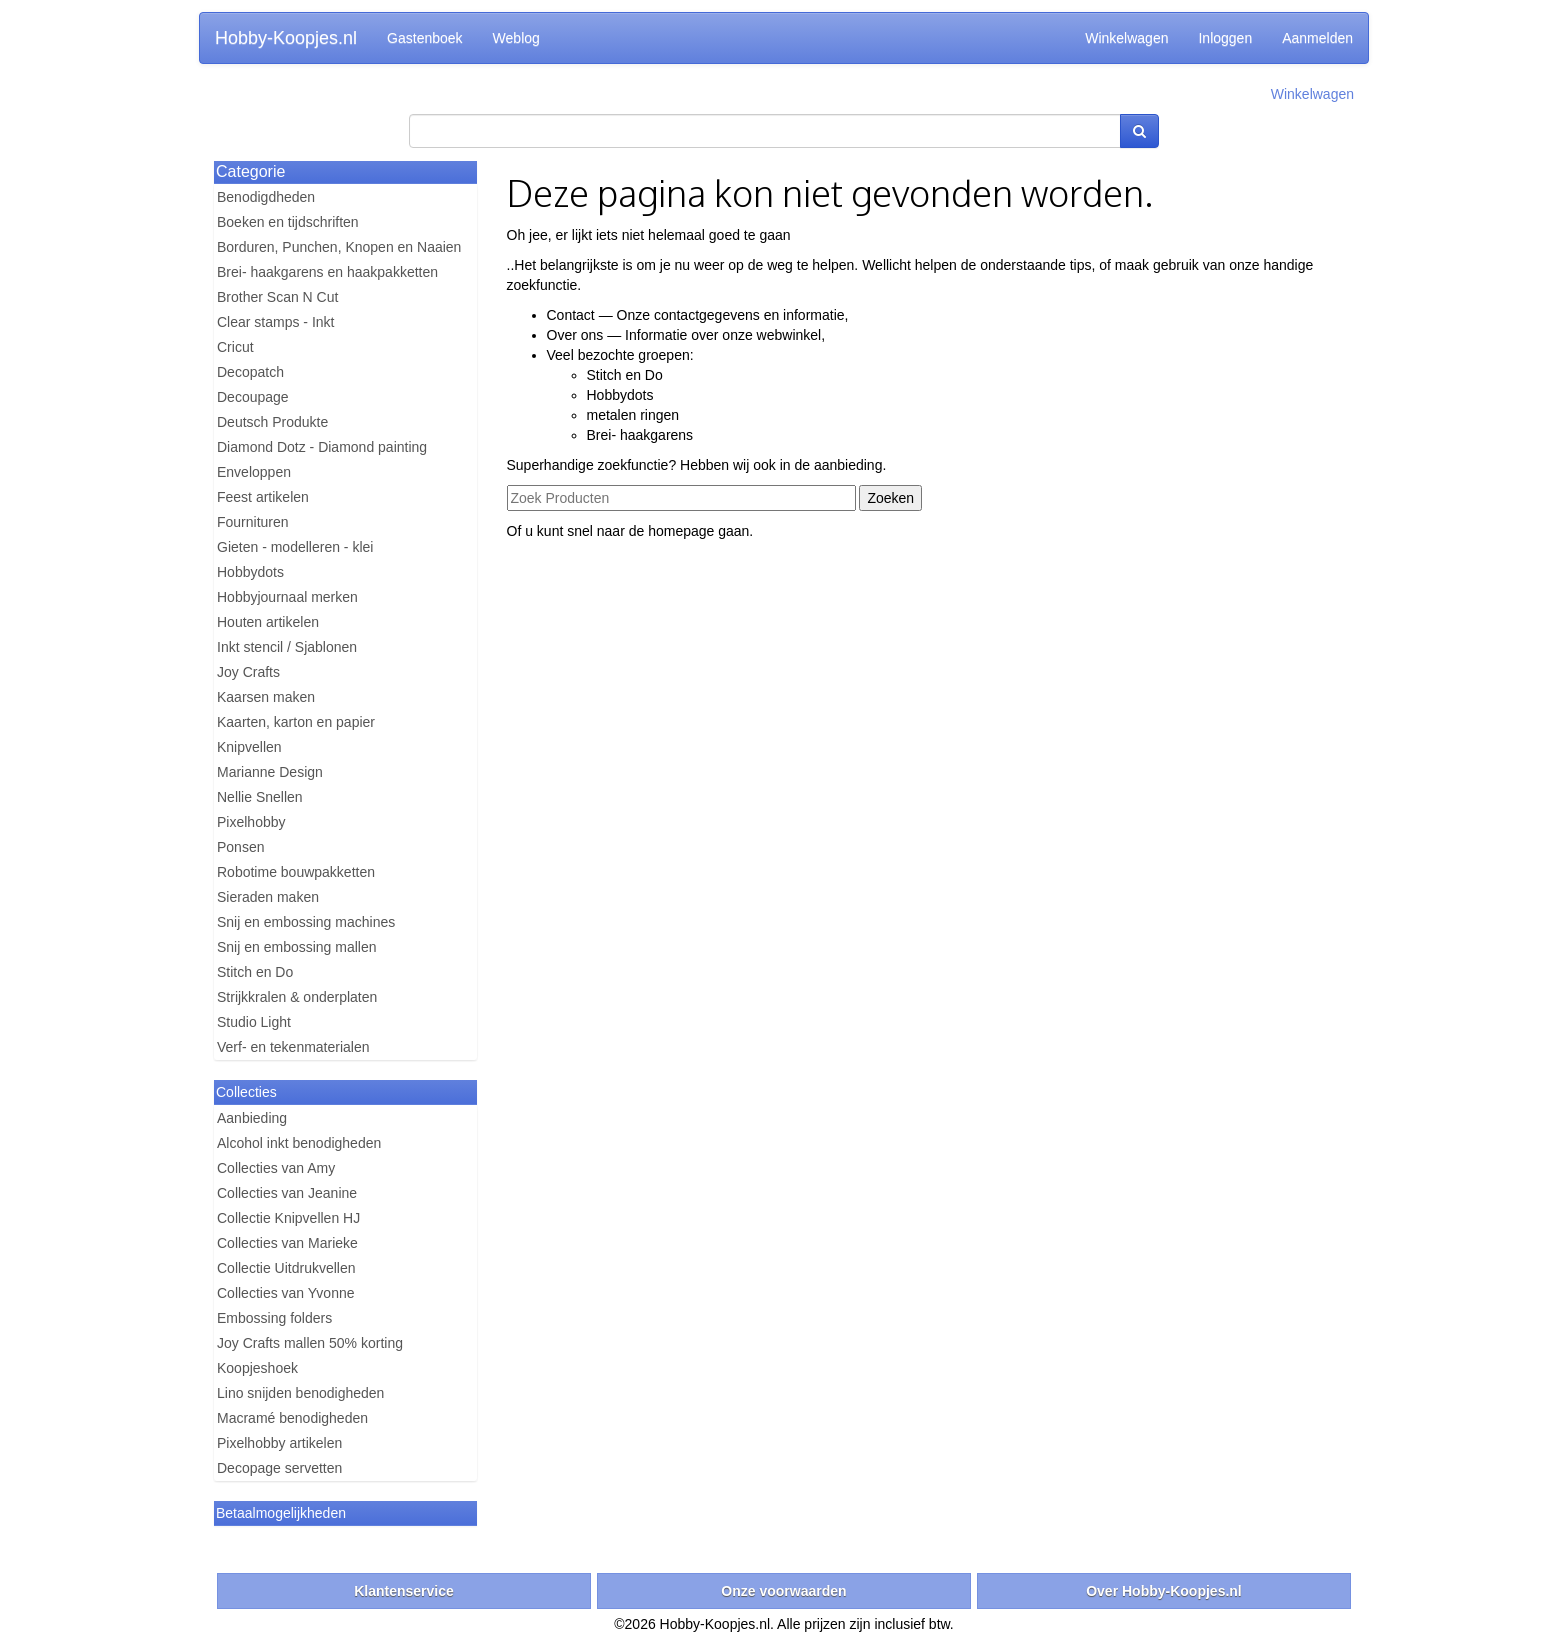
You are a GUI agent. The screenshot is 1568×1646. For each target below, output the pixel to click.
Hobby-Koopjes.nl (286, 38)
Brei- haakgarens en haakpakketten (327, 272)
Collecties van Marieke (287, 1243)
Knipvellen (249, 747)
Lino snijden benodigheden (300, 1393)
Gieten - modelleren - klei (295, 547)
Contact (571, 315)
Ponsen (240, 847)
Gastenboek (425, 38)
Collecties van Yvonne (286, 1293)
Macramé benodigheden (292, 1418)
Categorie (250, 171)
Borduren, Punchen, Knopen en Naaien (339, 247)
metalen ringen (633, 415)
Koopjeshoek (257, 1368)
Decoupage (253, 397)
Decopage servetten (279, 1468)
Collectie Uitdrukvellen (286, 1268)
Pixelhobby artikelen (279, 1443)
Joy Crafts (248, 672)
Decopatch (250, 372)
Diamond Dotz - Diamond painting (322, 447)
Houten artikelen (268, 622)
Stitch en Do (255, 972)
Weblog (516, 38)
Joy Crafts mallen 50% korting (310, 1343)
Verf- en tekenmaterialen (293, 1047)
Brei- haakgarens (640, 435)
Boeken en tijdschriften (288, 222)
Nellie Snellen (260, 797)
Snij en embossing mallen (297, 947)
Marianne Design (270, 772)
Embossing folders (274, 1318)
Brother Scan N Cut (277, 297)
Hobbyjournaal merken (287, 597)
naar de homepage (656, 531)
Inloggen (1225, 38)
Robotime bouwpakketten (296, 872)
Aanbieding (252, 1118)
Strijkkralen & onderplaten (297, 997)
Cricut (235, 347)
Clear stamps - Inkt (275, 322)
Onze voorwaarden (783, 1591)
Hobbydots (250, 572)
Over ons (575, 335)
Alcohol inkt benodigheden (299, 1143)
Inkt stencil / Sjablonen (287, 647)
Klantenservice (404, 1591)
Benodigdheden (266, 197)
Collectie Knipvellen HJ (288, 1218)
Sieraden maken (268, 897)
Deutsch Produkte (272, 422)
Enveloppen (254, 472)
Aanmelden (1317, 38)
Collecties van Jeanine (287, 1193)
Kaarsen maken (266, 697)
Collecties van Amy (276, 1168)
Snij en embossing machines (306, 922)
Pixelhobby (251, 822)
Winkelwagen (1126, 38)
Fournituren (253, 522)
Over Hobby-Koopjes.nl (1164, 1591)
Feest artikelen (263, 497)
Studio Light (254, 1022)
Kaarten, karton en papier (296, 722)
